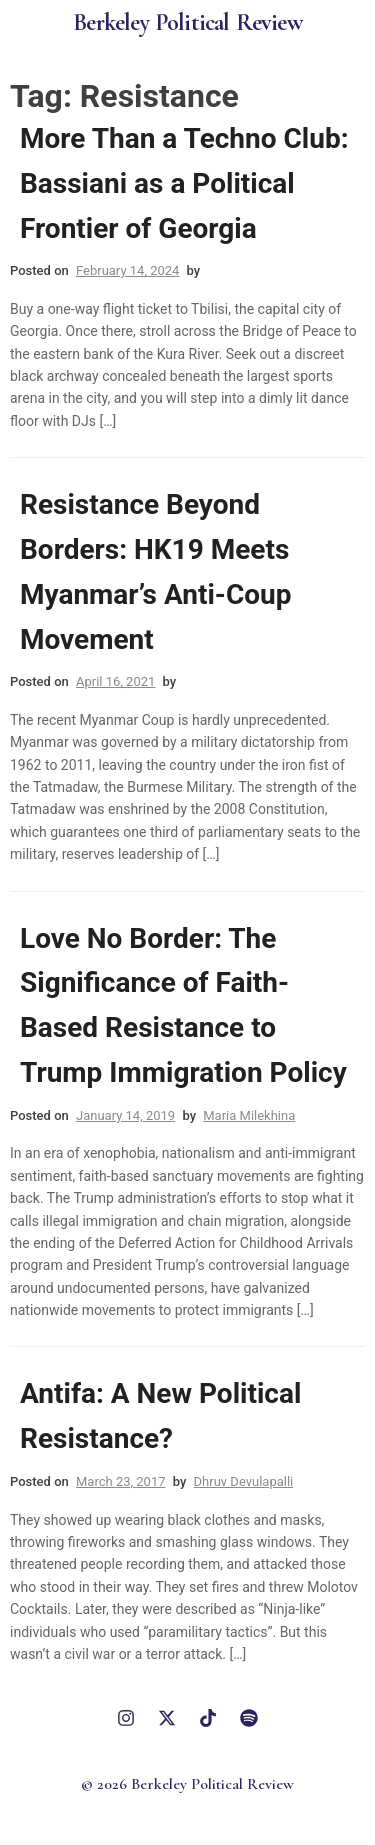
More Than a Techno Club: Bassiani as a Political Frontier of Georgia (184, 183)
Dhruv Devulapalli (244, 1481)
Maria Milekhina (249, 1115)
